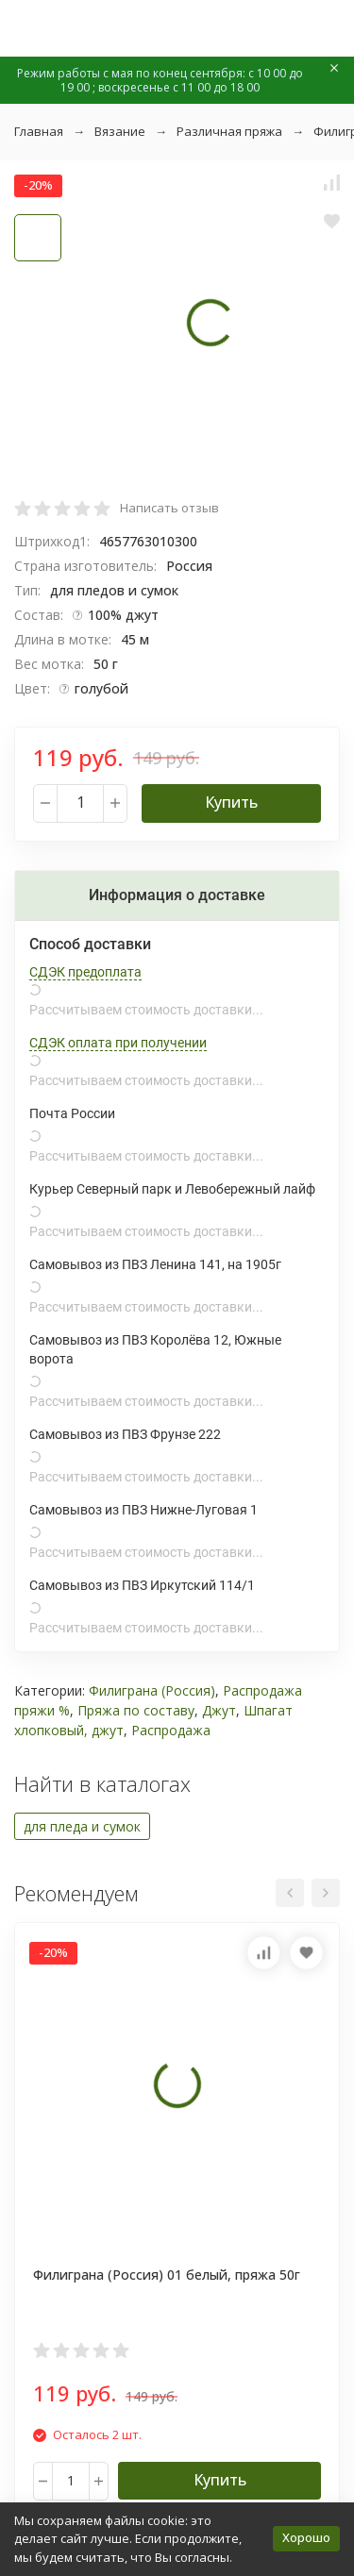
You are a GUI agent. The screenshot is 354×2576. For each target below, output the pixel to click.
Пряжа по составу (135, 1710)
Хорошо (306, 2537)
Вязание (119, 131)
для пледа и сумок (82, 1826)
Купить (231, 802)
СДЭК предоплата (85, 971)
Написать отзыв (169, 507)
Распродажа (171, 1730)
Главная (38, 131)
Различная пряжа (229, 131)
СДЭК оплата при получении (118, 1042)
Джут (219, 1710)
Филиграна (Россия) (152, 1690)
